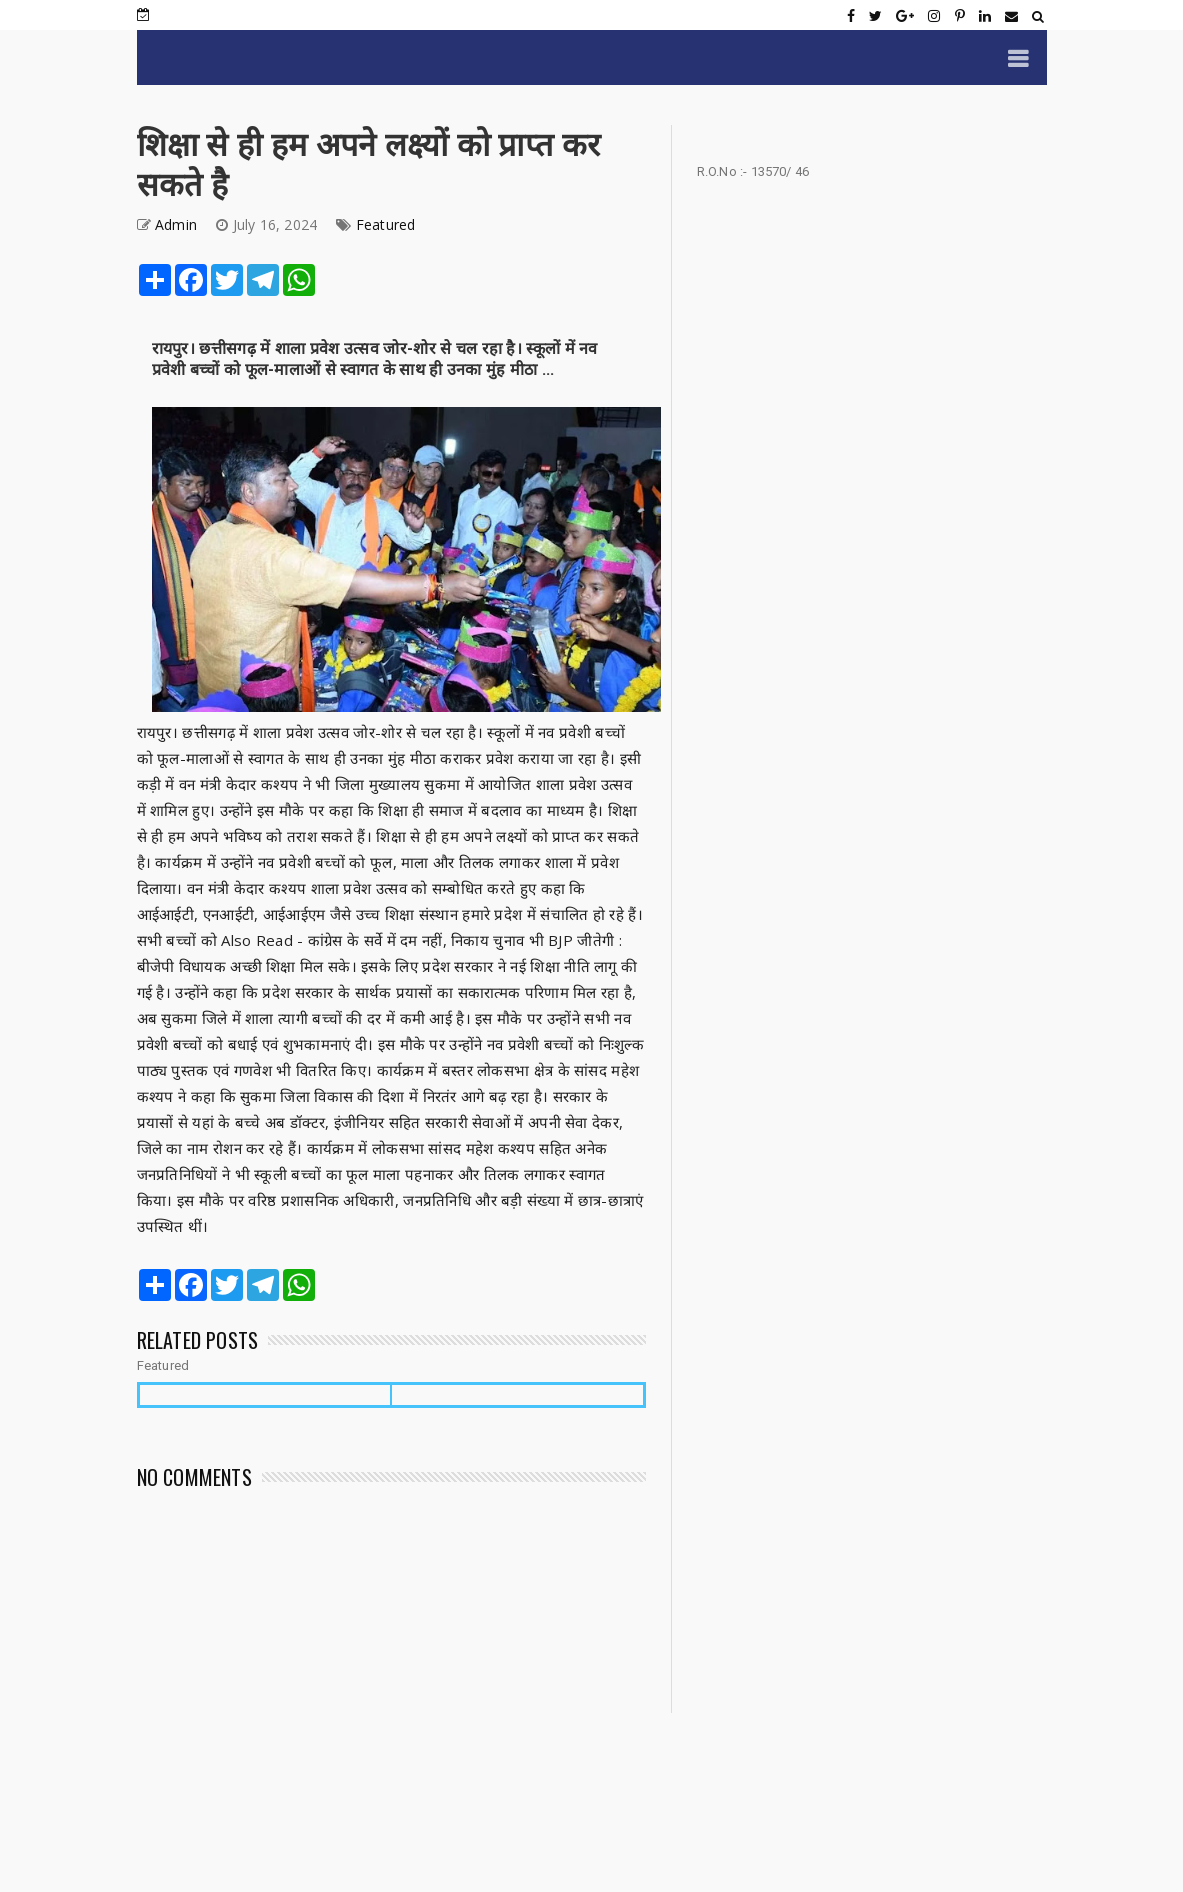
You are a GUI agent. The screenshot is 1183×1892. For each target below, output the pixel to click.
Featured (386, 224)
